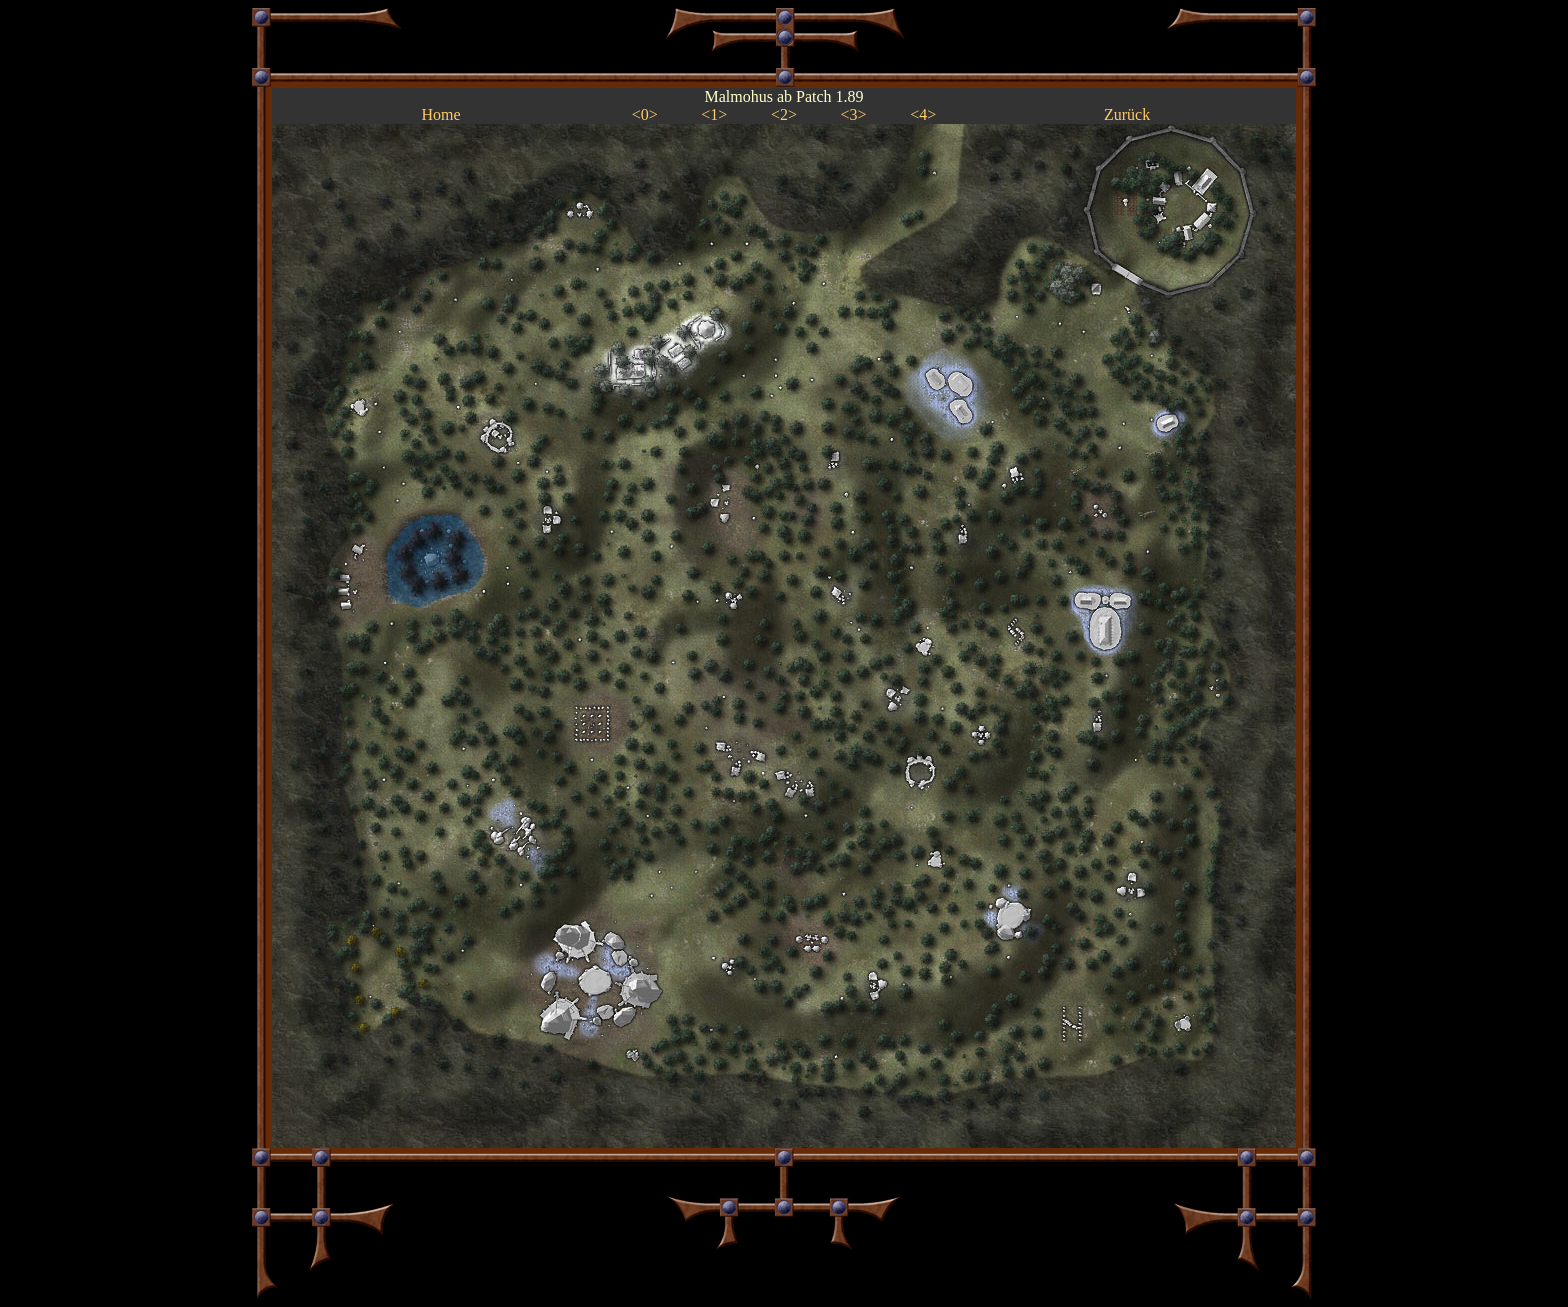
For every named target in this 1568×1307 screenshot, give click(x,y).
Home (440, 114)
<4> (923, 114)
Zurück (1127, 114)
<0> (645, 114)
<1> (714, 114)
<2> (784, 114)
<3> (854, 114)
